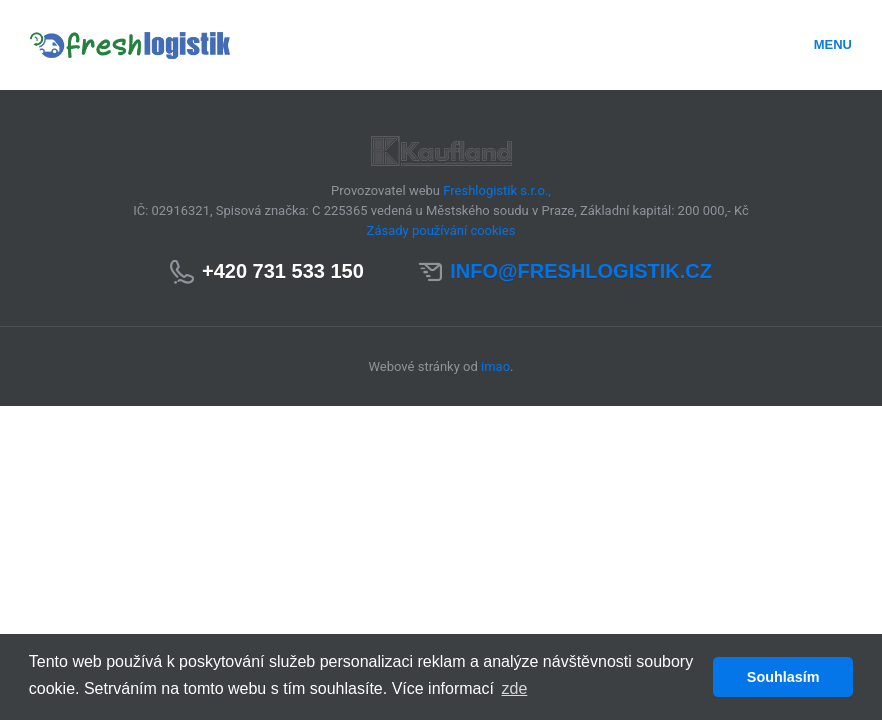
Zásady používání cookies (441, 230)
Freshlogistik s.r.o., (497, 190)
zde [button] (515, 688)
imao (495, 366)
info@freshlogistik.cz (581, 271)
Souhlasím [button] (783, 677)
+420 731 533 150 (283, 271)
